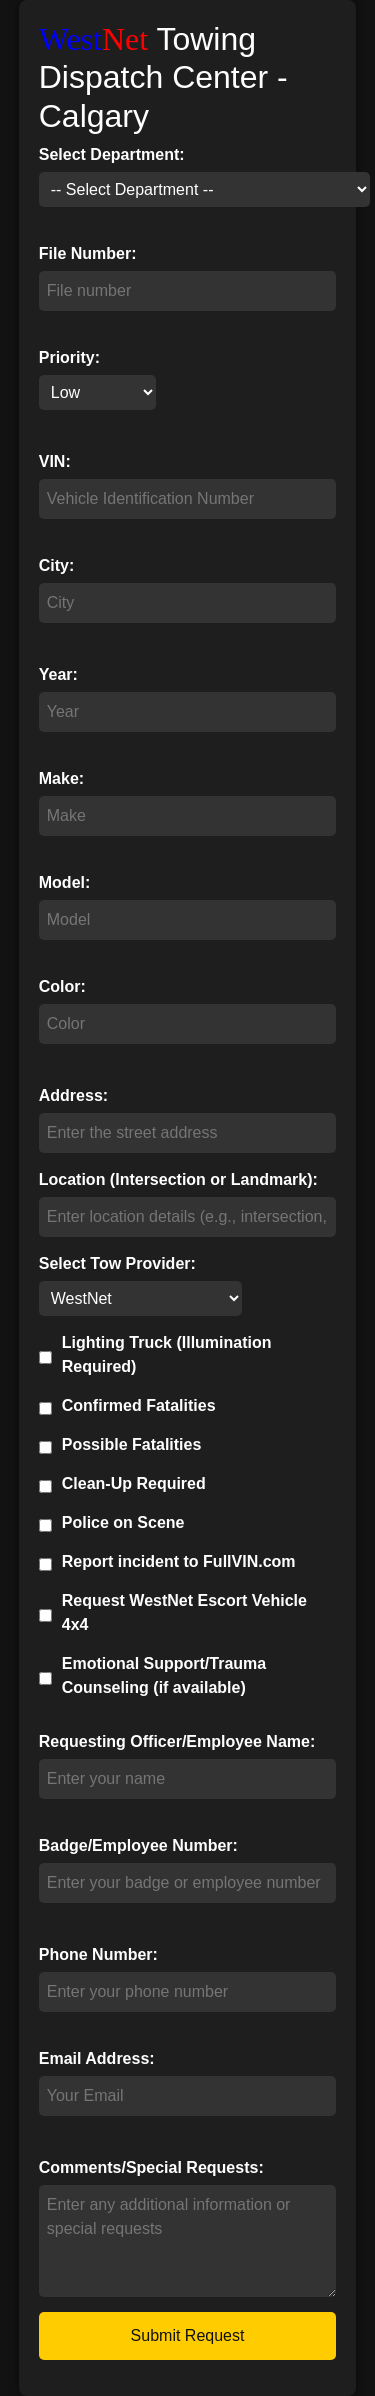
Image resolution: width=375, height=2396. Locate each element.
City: (57, 565)
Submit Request (188, 2335)
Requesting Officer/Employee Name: (177, 1741)
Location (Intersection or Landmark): (178, 1179)
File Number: (88, 253)
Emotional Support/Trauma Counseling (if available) (164, 1675)
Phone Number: (98, 1954)
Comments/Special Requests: (151, 2167)
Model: (65, 882)
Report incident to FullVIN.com (179, 1561)
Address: (73, 1095)
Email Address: (97, 2058)
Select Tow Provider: (117, 1263)
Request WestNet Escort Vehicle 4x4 (184, 1612)
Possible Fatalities (132, 1444)
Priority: (69, 357)
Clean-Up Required (134, 1483)
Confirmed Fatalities (139, 1405)
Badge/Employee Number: (138, 1845)
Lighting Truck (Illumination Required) (167, 1354)
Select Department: (112, 154)
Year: (58, 674)
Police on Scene (123, 1522)
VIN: (55, 461)
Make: (61, 778)
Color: (62, 986)
